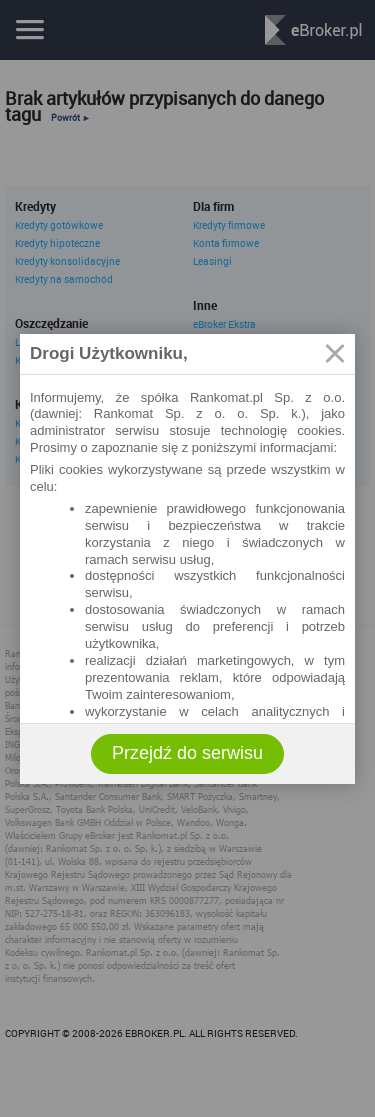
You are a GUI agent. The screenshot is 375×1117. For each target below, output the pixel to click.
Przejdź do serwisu (187, 753)
